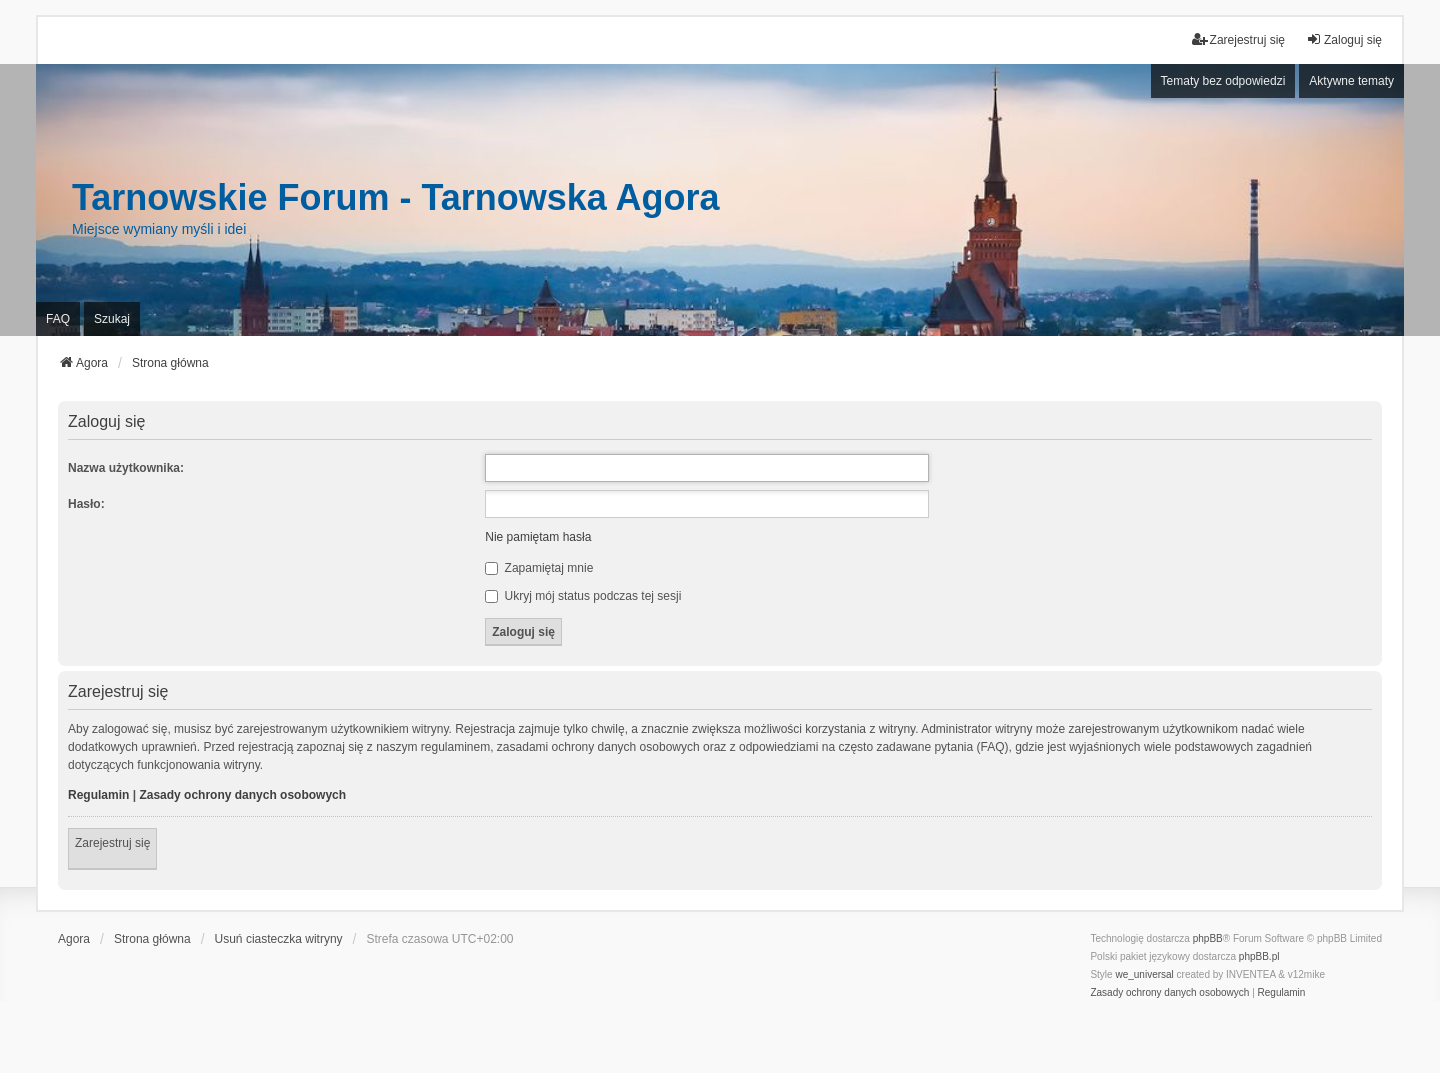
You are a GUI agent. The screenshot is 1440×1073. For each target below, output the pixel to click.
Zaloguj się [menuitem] (1344, 39)
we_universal (1144, 974)
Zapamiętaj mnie (539, 568)
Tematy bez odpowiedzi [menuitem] (1223, 81)
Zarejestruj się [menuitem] (1238, 39)
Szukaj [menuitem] (112, 319)
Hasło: (86, 504)
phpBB (1208, 938)
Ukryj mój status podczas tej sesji (583, 596)
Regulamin (98, 795)
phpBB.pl (1259, 956)
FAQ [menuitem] (58, 319)
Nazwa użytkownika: (126, 468)
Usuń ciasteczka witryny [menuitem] (279, 939)
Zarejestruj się (112, 843)
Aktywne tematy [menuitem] (1351, 81)
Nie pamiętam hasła (538, 537)
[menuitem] (1169, 993)
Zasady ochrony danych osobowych (242, 795)
